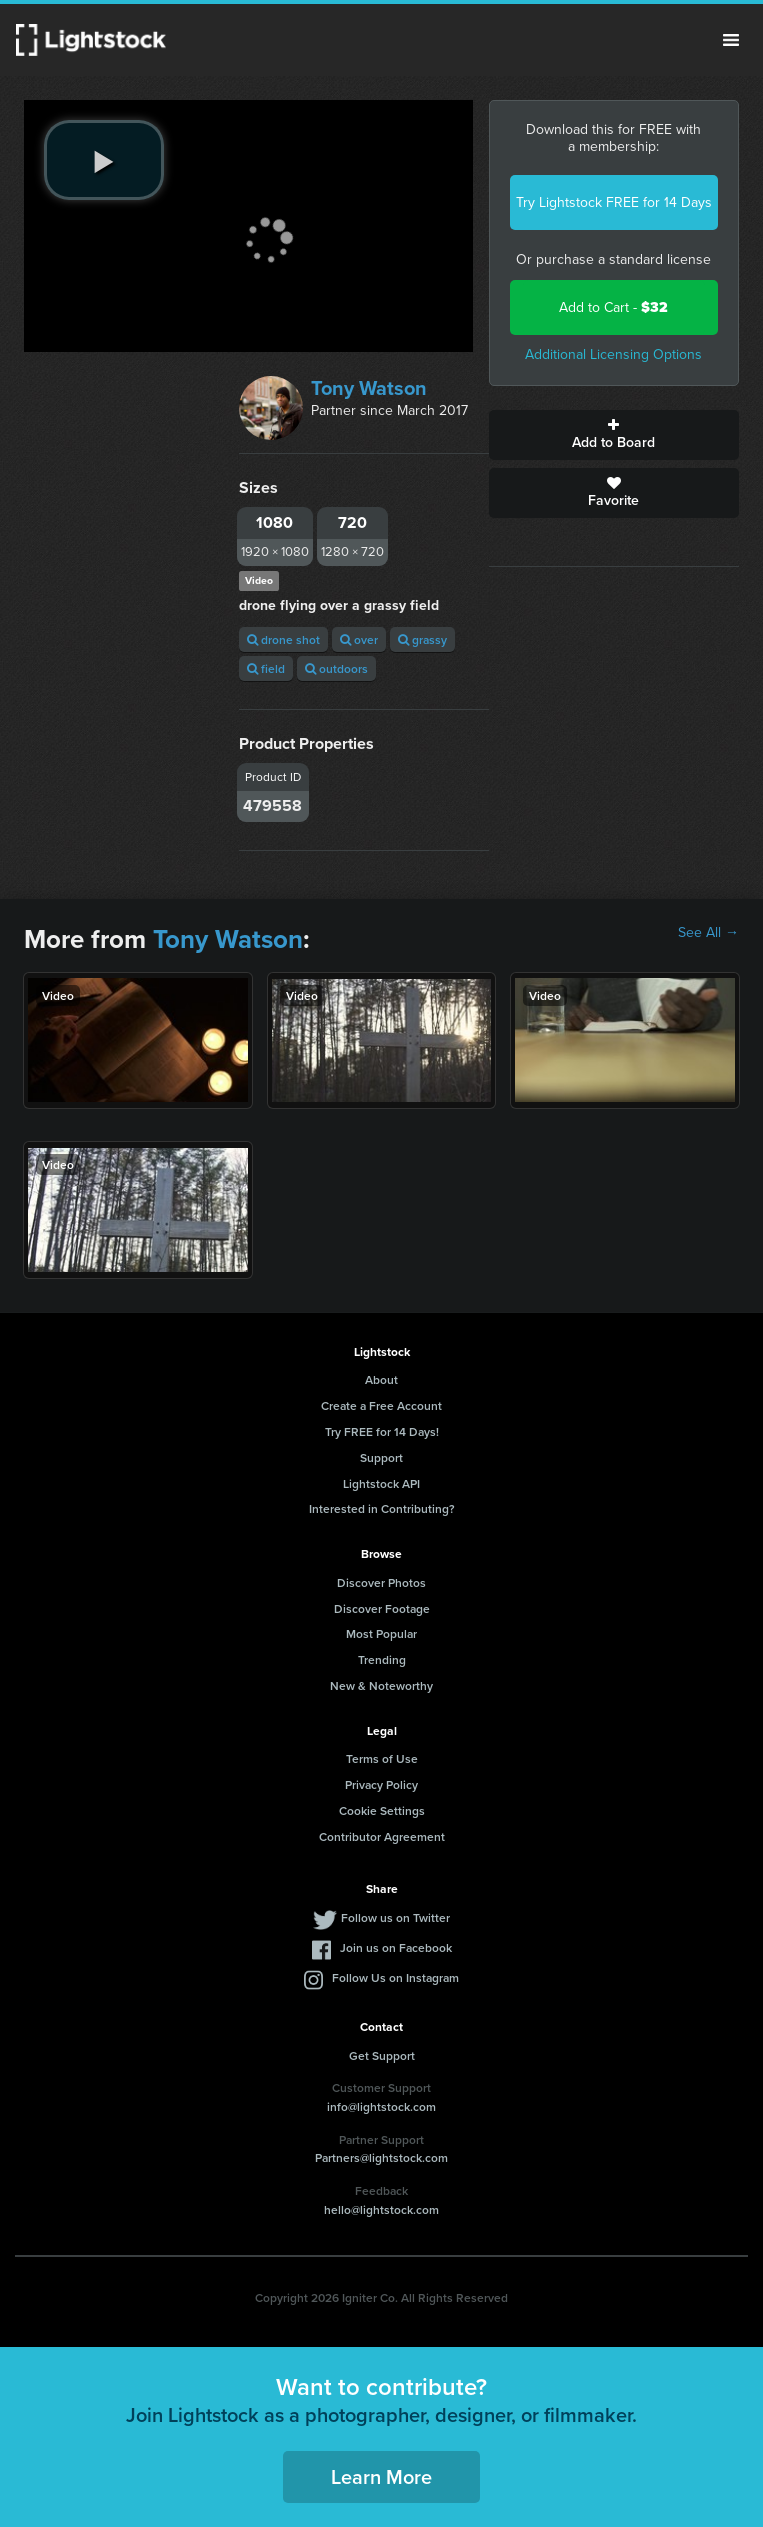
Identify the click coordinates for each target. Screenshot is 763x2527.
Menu (731, 40)
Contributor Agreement (382, 1836)
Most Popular (381, 1633)
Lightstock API (381, 1483)
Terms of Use (382, 1758)
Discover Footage (382, 1608)
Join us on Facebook (396, 1947)
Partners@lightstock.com (381, 2157)
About (381, 1379)
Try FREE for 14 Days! (382, 1431)
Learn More (381, 2476)
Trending (382, 1659)
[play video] (104, 160)
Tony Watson (369, 388)
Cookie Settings (382, 1810)
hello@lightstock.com (381, 2209)
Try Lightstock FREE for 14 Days (614, 202)
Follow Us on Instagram (395, 1977)
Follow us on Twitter (395, 1917)
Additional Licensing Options (613, 354)
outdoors (336, 668)
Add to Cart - (613, 307)
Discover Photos (381, 1582)
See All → (708, 933)
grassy (422, 639)
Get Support (382, 2055)
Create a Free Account (381, 1405)
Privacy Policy (381, 1784)
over (359, 639)
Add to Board (614, 435)
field (266, 668)
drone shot (283, 639)
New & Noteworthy (381, 1685)
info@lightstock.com (381, 2106)
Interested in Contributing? (382, 1508)
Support (381, 1457)
